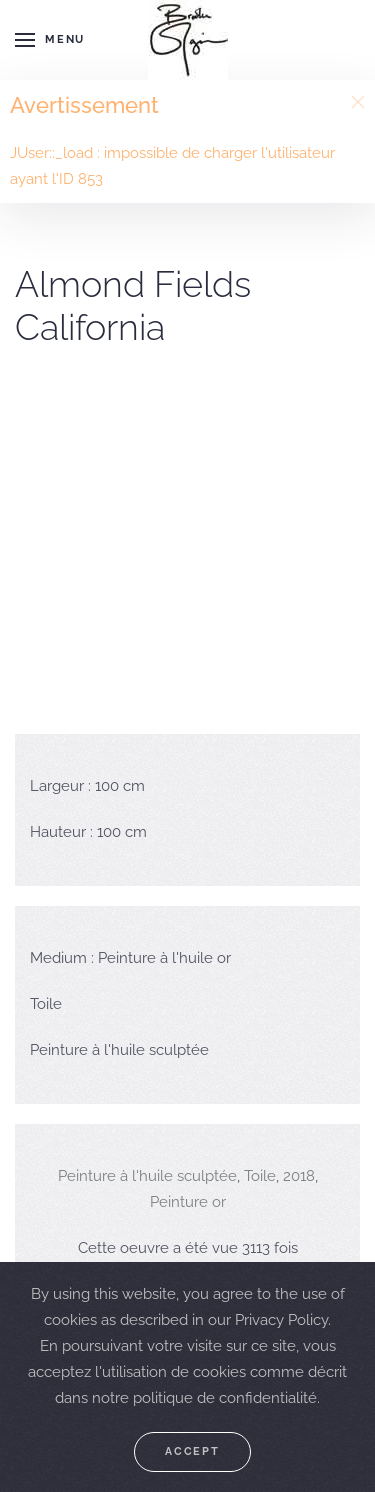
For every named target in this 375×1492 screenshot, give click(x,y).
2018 (299, 1176)
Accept (192, 1451)
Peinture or (188, 1202)
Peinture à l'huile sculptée (147, 1176)
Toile (260, 1176)
